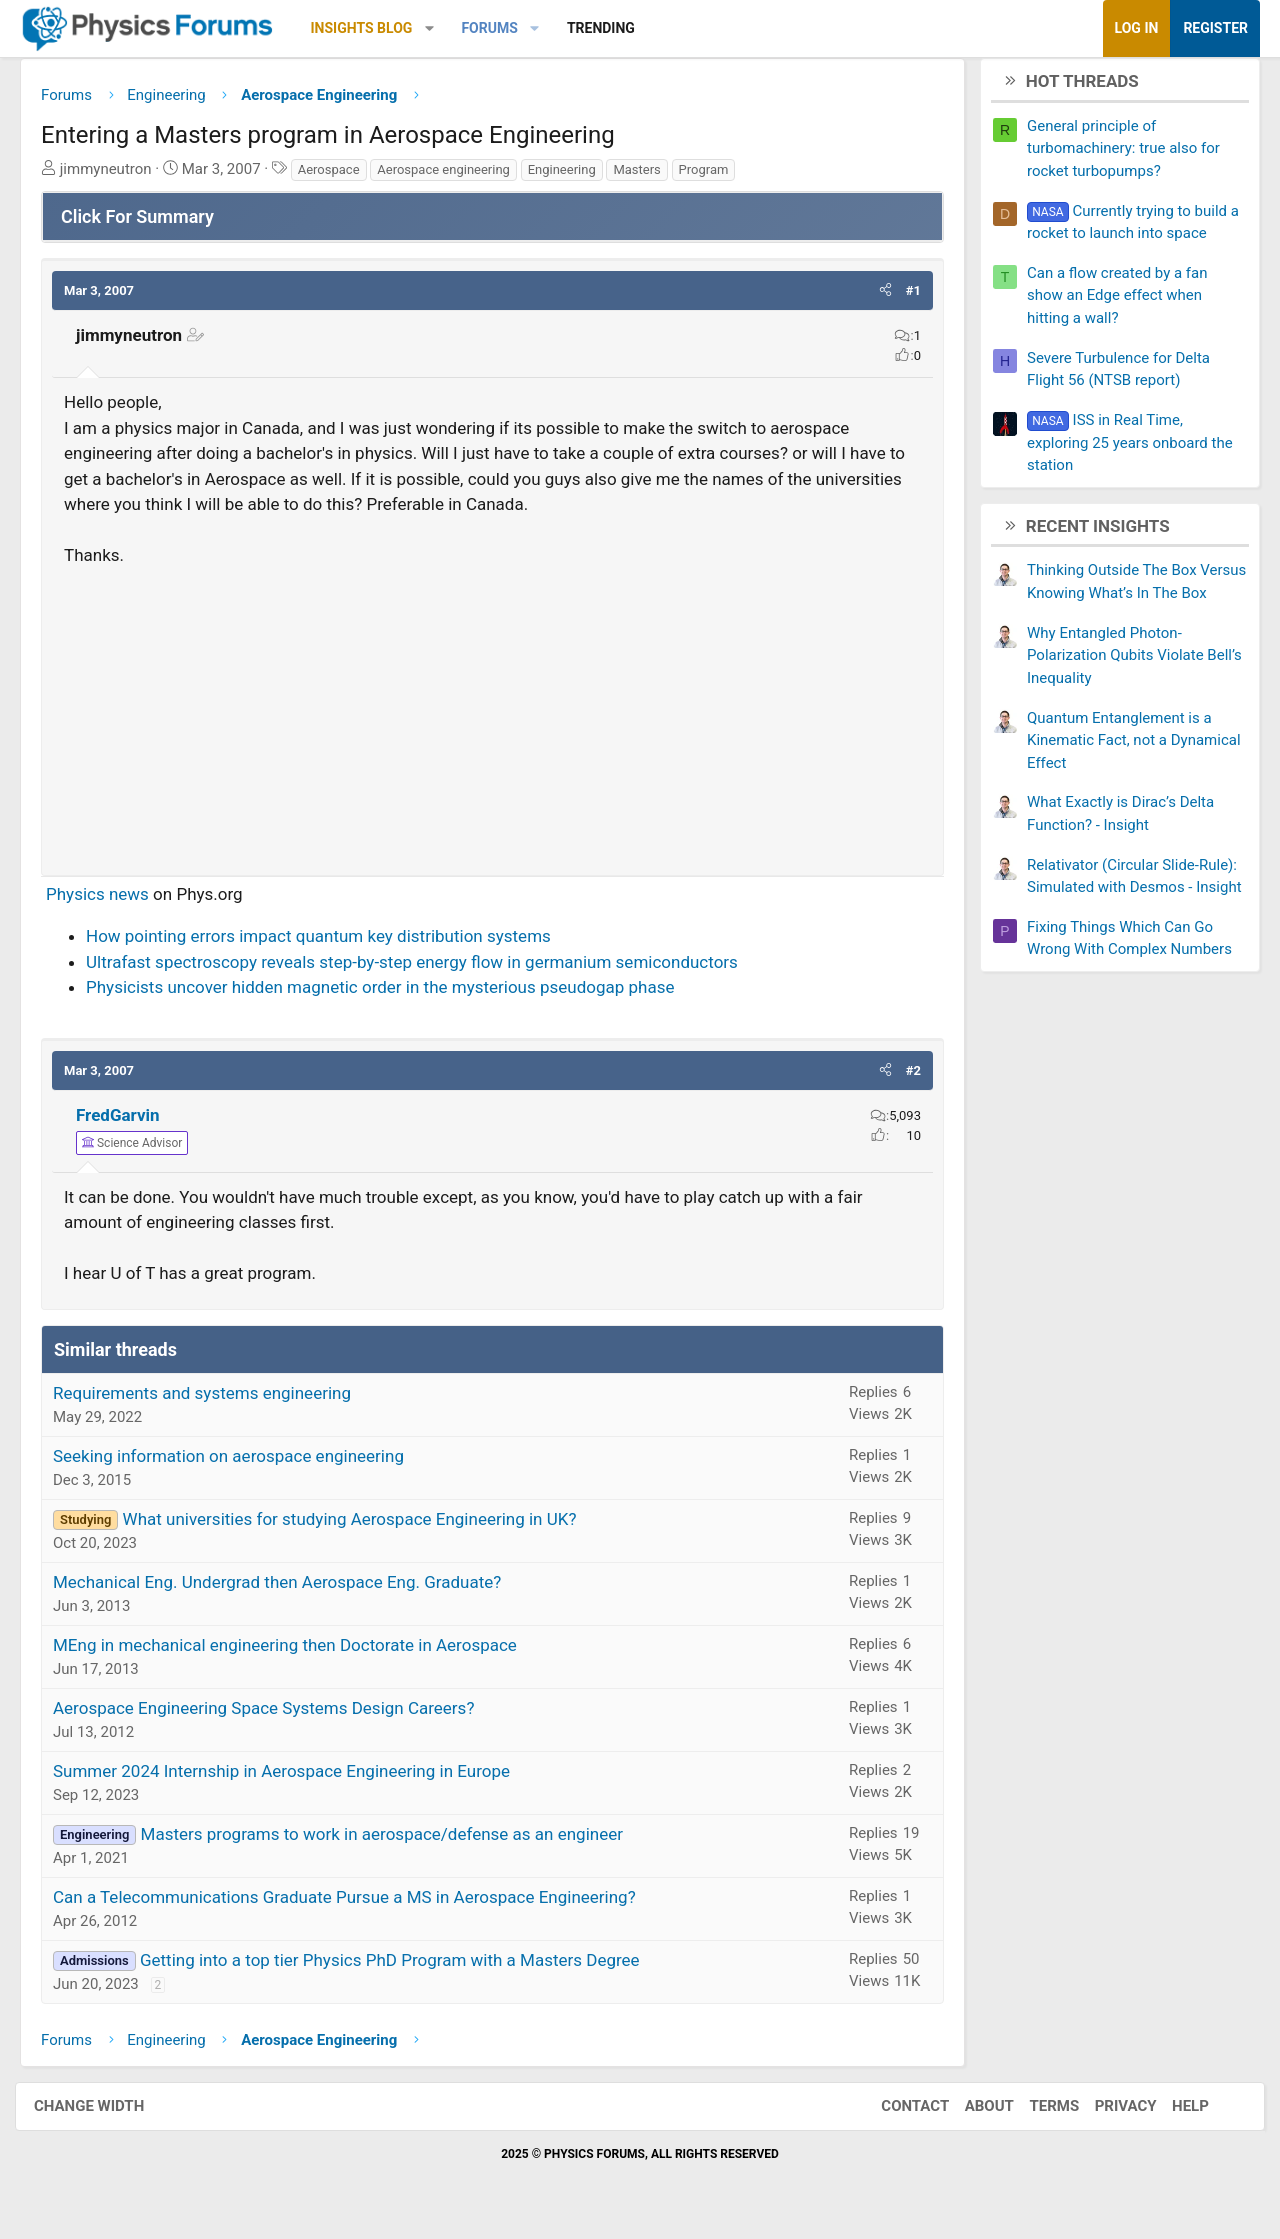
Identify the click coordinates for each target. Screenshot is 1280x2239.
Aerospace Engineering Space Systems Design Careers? (278, 1715)
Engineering (577, 176)
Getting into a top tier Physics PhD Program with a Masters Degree (405, 1967)
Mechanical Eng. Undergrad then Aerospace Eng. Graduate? (292, 1589)
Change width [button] (109, 2114)
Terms (1034, 2114)
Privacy (1106, 2114)
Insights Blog (377, 28)
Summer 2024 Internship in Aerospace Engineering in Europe (296, 1778)
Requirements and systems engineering (217, 1400)
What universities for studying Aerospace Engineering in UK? (365, 1526)
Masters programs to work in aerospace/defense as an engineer (397, 1841)
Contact (895, 2114)
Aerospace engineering (458, 176)
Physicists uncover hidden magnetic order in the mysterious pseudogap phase (395, 995)
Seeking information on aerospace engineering (243, 1463)
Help (1170, 2114)
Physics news (112, 901)
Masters (651, 176)
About (969, 2114)
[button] (444, 28)
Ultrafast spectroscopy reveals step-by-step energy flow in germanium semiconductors (427, 969)
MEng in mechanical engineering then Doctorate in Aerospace (300, 1652)
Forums (504, 28)
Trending (616, 28)
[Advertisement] (492, 720)
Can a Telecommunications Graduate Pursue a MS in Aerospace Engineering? (359, 1904)
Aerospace (344, 176)
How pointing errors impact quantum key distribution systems (333, 944)
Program (719, 176)
